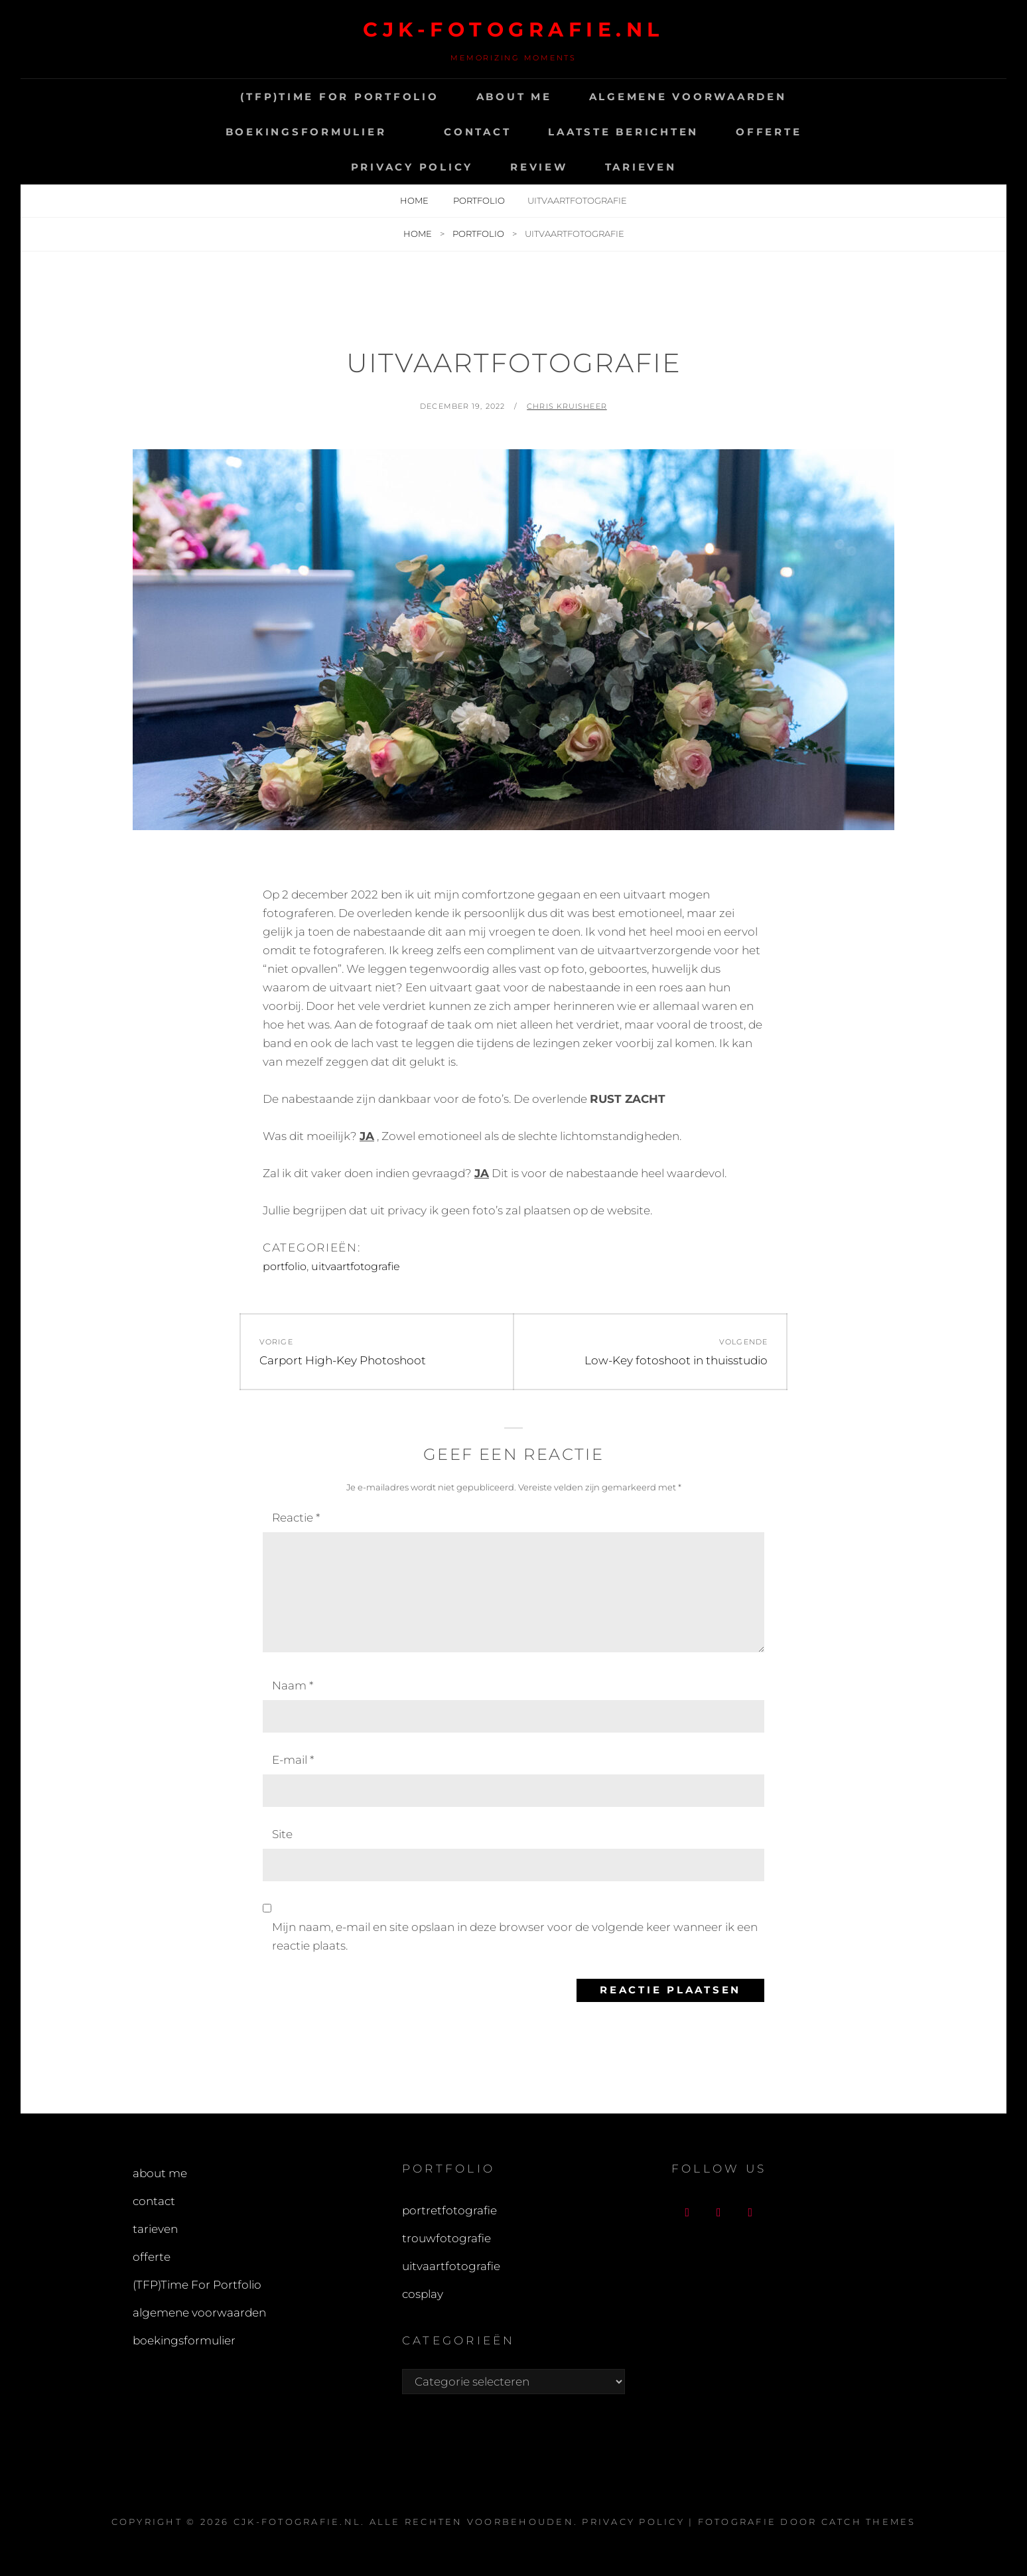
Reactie (296, 1517)
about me (514, 96)
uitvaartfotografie (355, 1266)
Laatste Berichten (623, 131)
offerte (768, 131)
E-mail (293, 1759)
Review (539, 167)
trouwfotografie (446, 2238)
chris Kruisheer (567, 406)
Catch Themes (868, 2521)
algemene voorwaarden (688, 96)
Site (282, 1834)
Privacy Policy (412, 167)
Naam (292, 1685)
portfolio (479, 200)
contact (477, 131)
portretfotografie (449, 2210)
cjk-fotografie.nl (513, 29)
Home (415, 200)
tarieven (641, 167)
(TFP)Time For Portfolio (339, 96)
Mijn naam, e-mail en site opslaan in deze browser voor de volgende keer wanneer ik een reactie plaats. (515, 1936)
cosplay (422, 2294)
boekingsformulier (306, 131)
